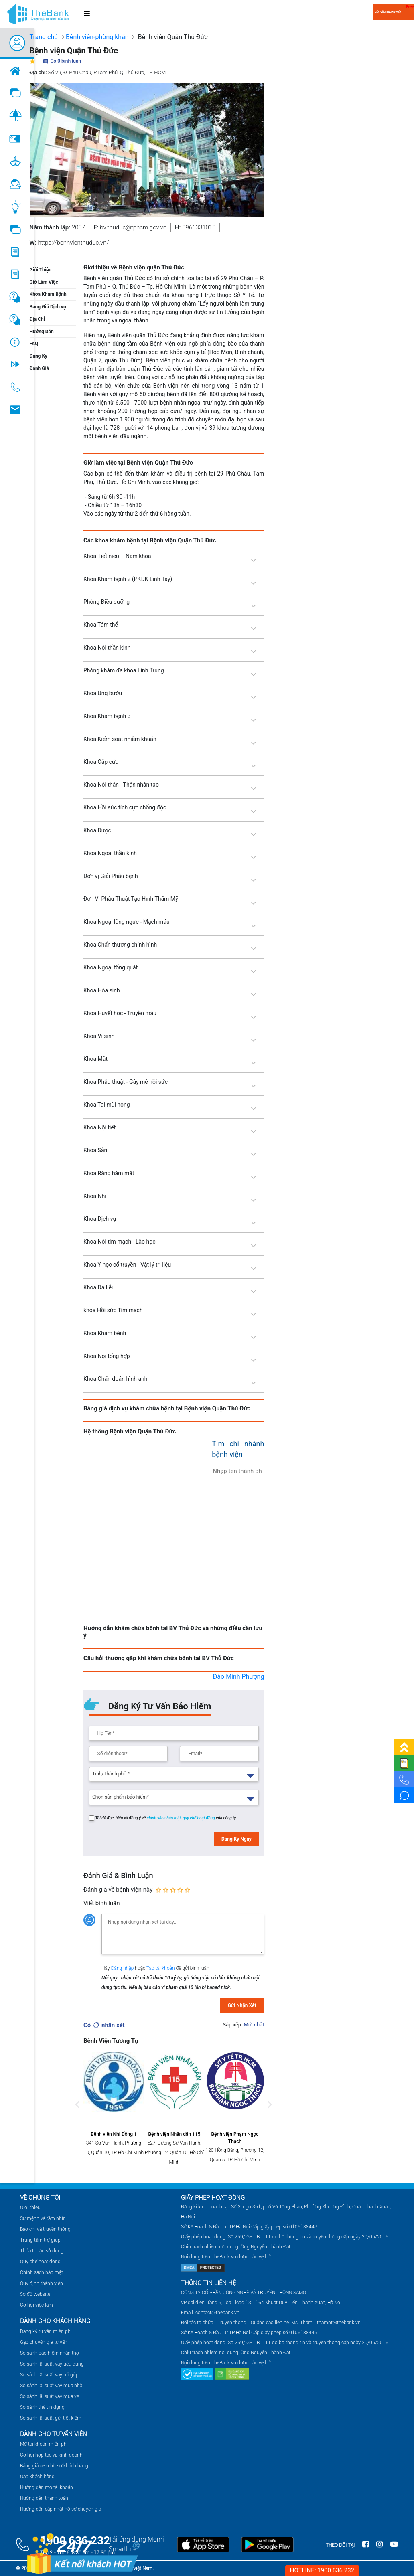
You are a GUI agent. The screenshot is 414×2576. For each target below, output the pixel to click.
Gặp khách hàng (37, 2476)
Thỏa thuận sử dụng (41, 2251)
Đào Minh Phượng (238, 1676)
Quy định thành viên (41, 2283)
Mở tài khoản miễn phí (44, 2444)
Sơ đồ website (35, 2294)
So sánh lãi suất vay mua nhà (51, 2385)
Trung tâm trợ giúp (40, 2240)
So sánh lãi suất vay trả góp (49, 2375)
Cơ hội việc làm (36, 2305)
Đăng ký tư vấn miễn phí (46, 2331)
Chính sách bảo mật (41, 2272)
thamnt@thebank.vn (339, 2322)
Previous (77, 2113)
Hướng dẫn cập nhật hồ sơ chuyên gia (60, 2509)
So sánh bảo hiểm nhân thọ (49, 2353)
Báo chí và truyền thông (45, 2229)
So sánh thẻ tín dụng (42, 2407)
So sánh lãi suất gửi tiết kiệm (50, 2418)
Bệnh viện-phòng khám (98, 37)
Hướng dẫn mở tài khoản (46, 2487)
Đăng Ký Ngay (236, 1839)
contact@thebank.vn (217, 2312)
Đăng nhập (123, 1968)
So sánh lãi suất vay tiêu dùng (52, 2364)
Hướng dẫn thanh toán (44, 2498)
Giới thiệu (30, 2207)
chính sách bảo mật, (165, 1818)
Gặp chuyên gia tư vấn (43, 2342)
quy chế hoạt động (199, 1818)
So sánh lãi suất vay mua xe (49, 2396)
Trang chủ (44, 37)
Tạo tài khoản (161, 1968)
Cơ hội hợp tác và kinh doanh (51, 2455)
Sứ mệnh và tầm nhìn (43, 2218)
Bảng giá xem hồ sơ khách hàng (54, 2466)
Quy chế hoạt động (40, 2261)
